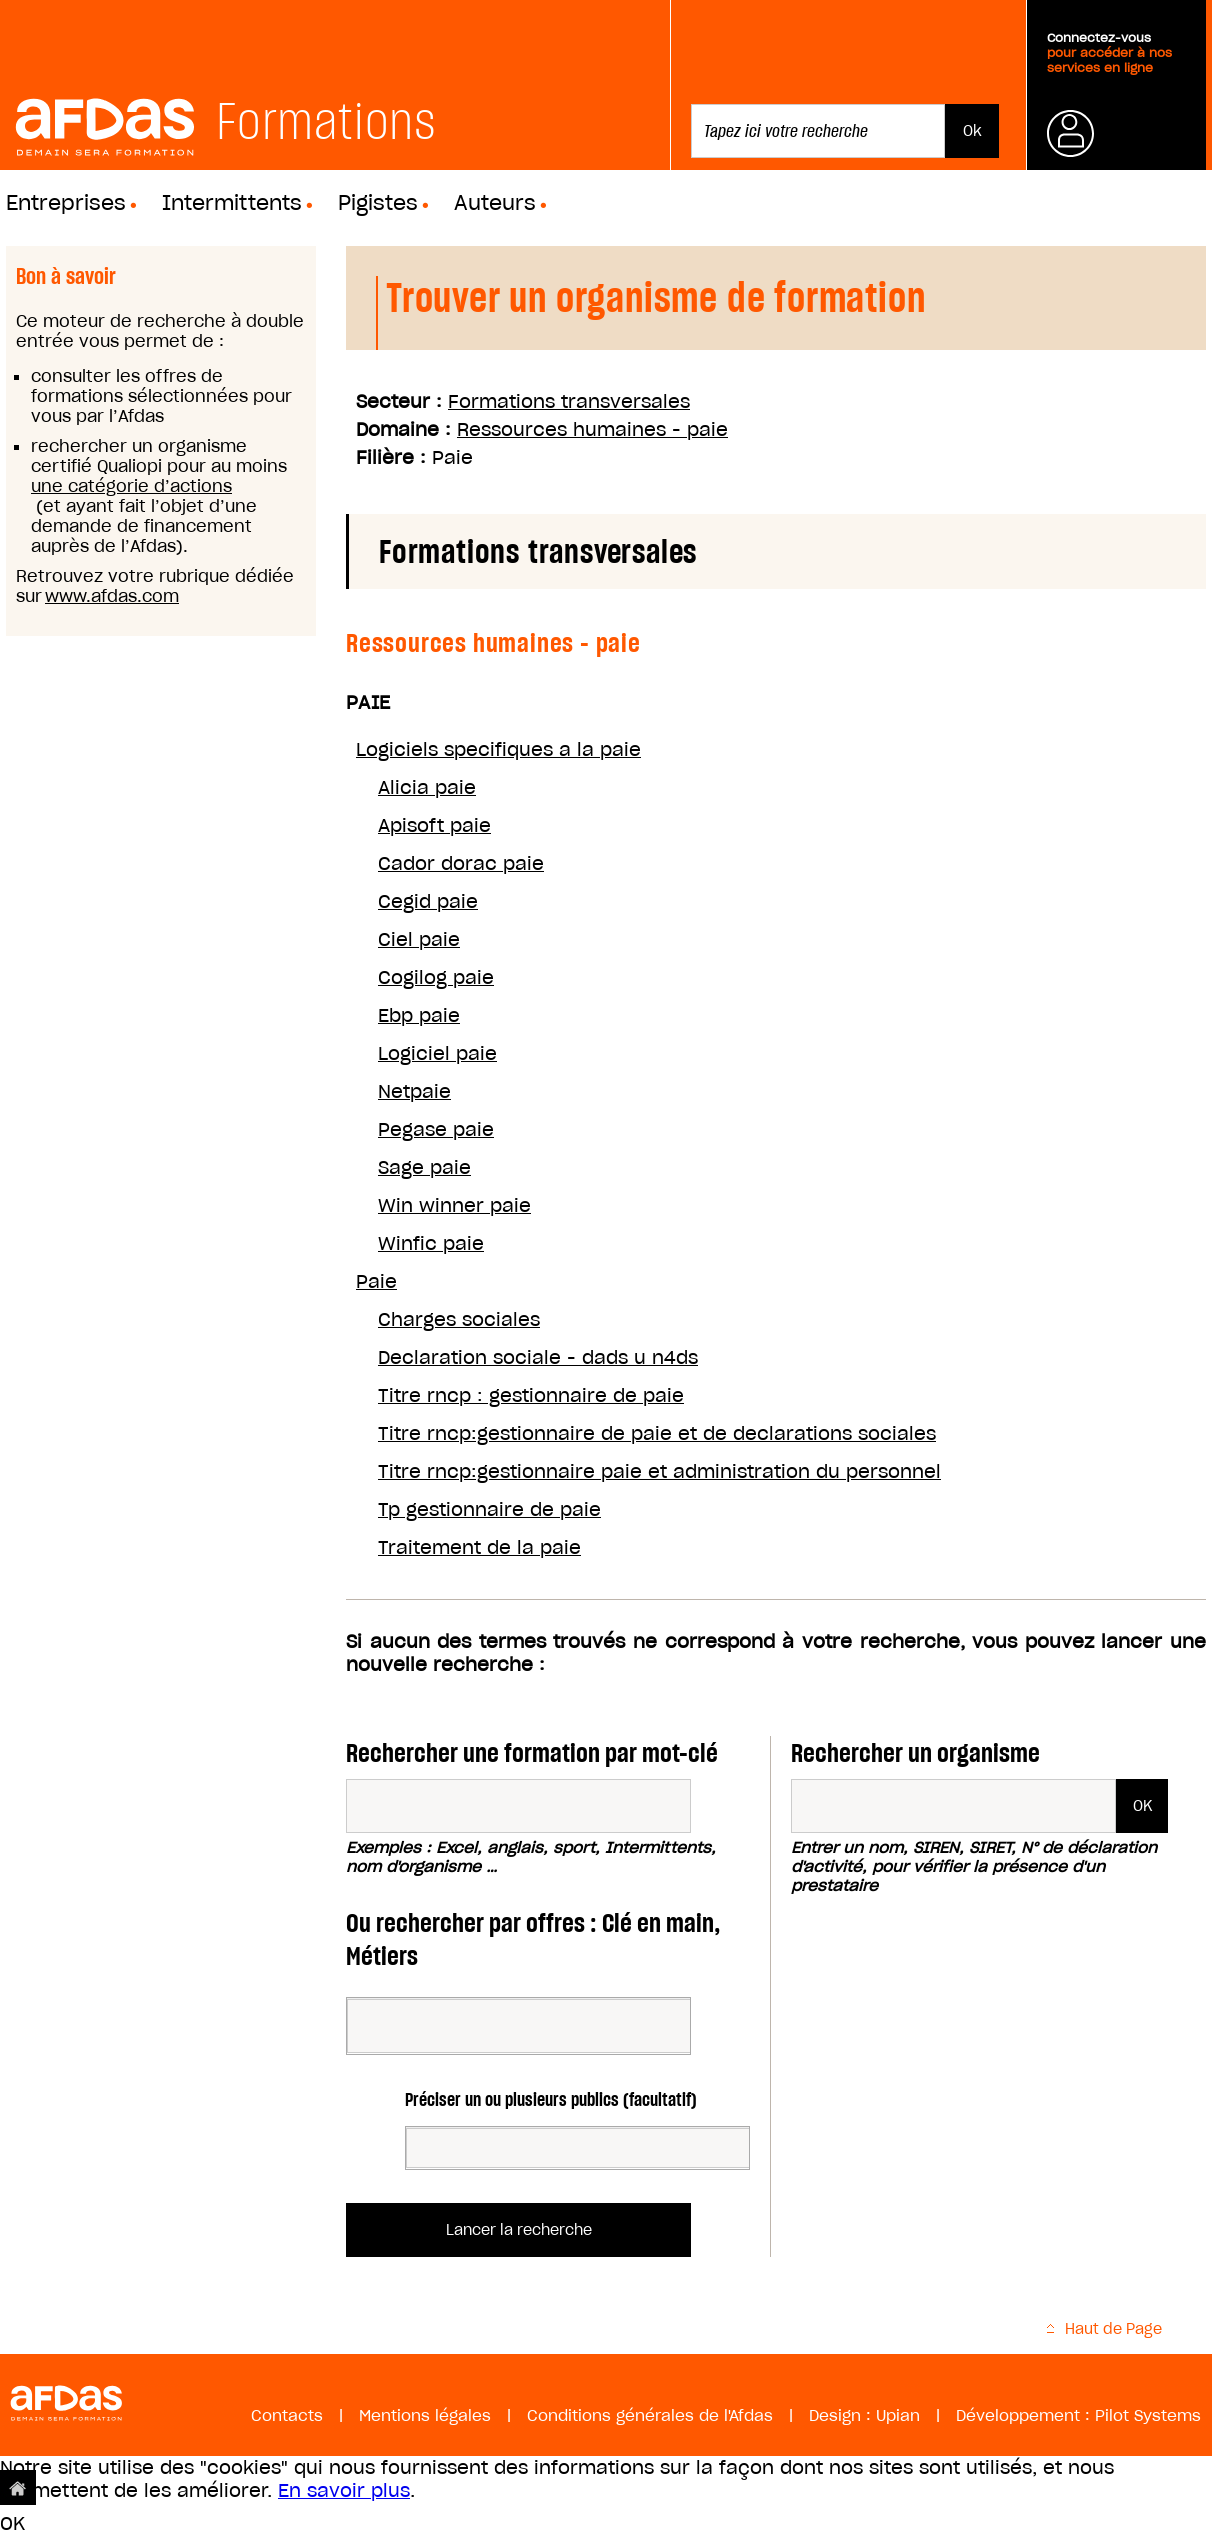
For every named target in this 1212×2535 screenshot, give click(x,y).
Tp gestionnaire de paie (489, 1509)
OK (12, 2523)
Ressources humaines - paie (592, 429)
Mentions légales (425, 2415)
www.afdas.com (112, 596)
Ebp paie (419, 1015)
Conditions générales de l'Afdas (650, 2415)
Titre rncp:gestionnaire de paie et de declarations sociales (657, 1433)
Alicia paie (427, 787)
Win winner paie (454, 1205)
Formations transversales (569, 401)
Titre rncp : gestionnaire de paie (531, 1395)
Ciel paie (419, 939)
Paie (376, 1281)
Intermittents (232, 203)
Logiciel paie (437, 1053)
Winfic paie (431, 1243)
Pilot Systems (1148, 2415)
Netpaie (414, 1091)
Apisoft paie (434, 825)
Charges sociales (459, 1319)
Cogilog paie (436, 977)
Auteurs (495, 203)
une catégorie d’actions (131, 486)
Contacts (287, 2415)
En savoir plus (344, 2490)
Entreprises (66, 203)
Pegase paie (436, 1129)
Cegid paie (428, 901)
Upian (898, 2415)
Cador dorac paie (461, 863)
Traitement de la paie (479, 1547)
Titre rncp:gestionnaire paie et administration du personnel (659, 1471)
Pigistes (378, 203)
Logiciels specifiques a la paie (498, 749)
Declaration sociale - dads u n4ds (538, 1357)
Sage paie (424, 1167)
